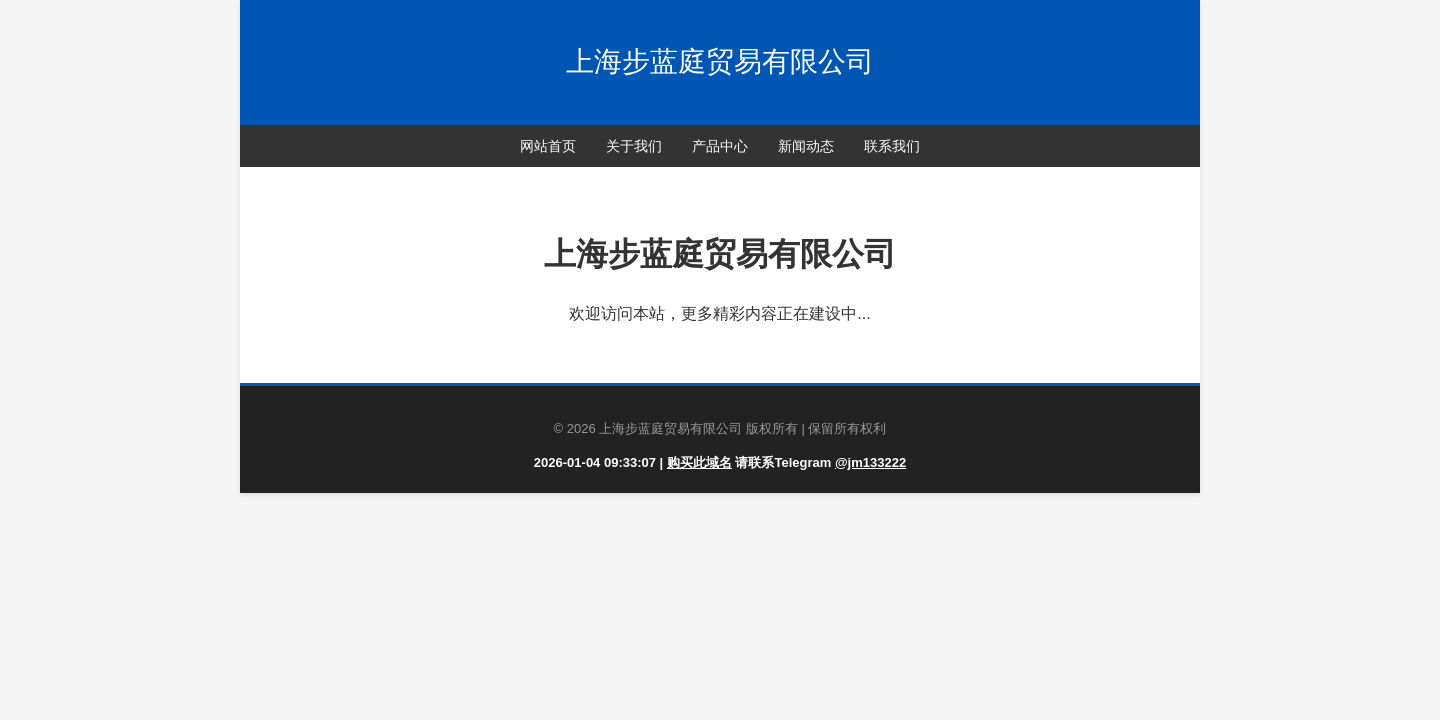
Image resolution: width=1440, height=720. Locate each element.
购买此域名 (699, 462)
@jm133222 (870, 462)
